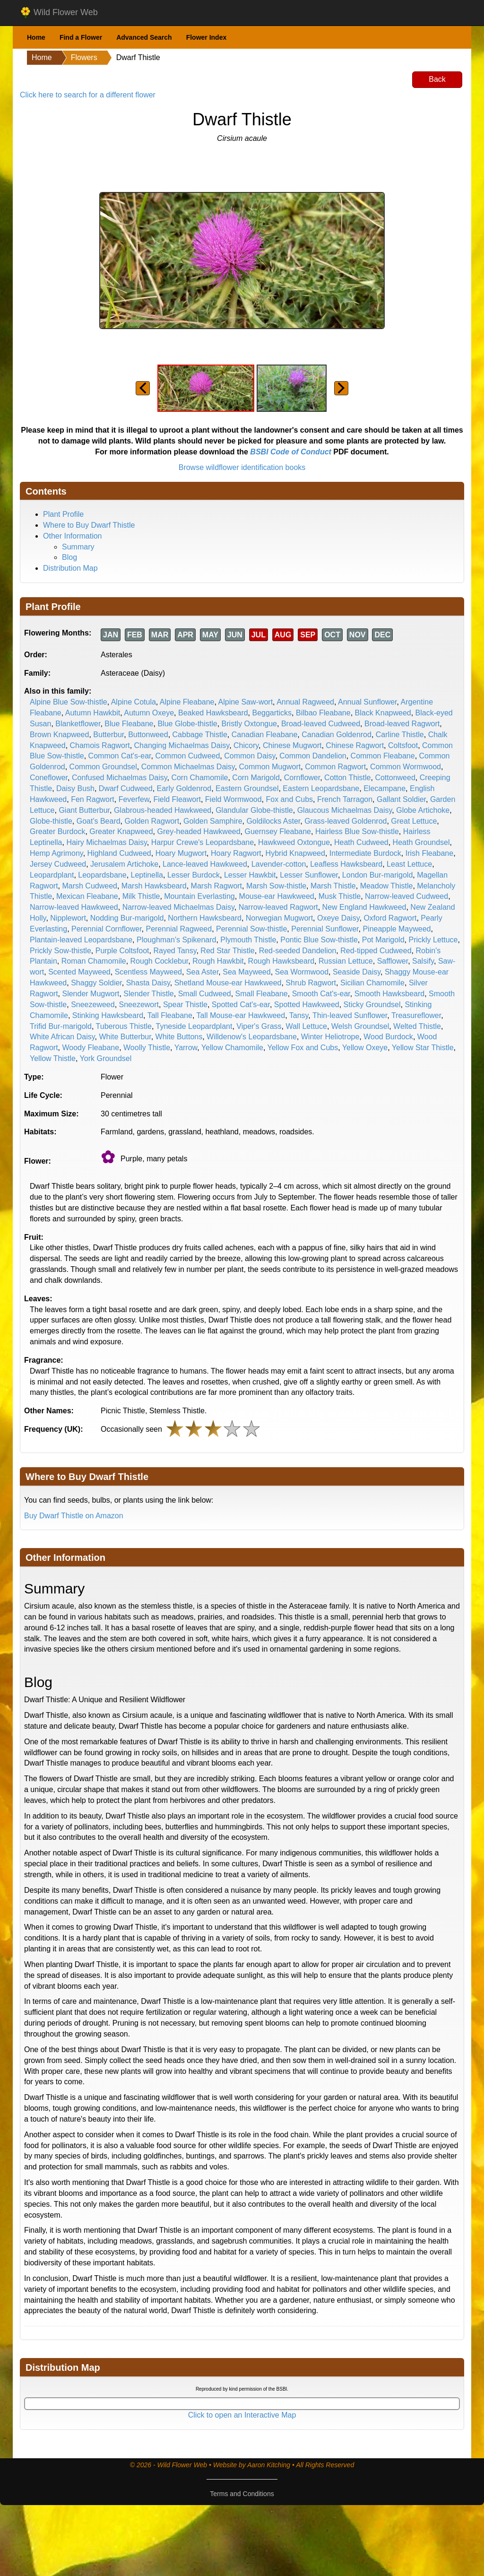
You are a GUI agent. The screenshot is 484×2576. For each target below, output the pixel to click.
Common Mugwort (270, 767)
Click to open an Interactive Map (242, 2415)
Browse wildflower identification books (242, 467)
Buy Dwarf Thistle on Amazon (73, 1516)
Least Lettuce (409, 864)
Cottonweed (395, 778)
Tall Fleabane (169, 1015)
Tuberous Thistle (124, 1026)
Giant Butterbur (84, 810)
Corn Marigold (255, 778)
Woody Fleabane (90, 1048)
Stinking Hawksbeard (107, 1015)
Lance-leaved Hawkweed (205, 864)
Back (437, 79)
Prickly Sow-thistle (60, 951)
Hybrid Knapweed (295, 853)
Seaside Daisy (356, 972)
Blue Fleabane (128, 724)
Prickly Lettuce (433, 940)
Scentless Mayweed (148, 972)
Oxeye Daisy (338, 918)
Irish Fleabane (429, 853)
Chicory (246, 745)
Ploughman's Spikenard (176, 940)
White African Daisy (62, 1037)
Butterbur (108, 735)
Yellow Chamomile (232, 1048)
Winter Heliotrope (330, 1037)
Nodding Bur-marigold (127, 918)
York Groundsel (106, 1058)
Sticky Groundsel (372, 1005)
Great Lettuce (414, 821)
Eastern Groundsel (247, 788)
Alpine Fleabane (187, 702)
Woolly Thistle (146, 1048)
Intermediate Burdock (365, 853)
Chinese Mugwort (292, 745)
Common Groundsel (103, 767)
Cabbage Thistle (200, 735)
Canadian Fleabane (265, 735)
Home (36, 37)
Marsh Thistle (333, 886)
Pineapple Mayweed (397, 929)
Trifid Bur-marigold (61, 1026)
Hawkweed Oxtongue (294, 842)
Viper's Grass (258, 1026)
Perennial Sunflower (324, 929)
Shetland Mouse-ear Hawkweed (228, 983)
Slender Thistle (148, 994)
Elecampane (384, 788)
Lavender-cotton (278, 864)
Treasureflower (416, 1015)
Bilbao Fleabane (323, 713)
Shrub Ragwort (310, 983)
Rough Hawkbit (218, 961)
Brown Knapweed (59, 735)
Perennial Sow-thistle (251, 929)
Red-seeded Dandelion (298, 951)
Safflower (392, 961)
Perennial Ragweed (179, 929)
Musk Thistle (340, 896)
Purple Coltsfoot (122, 951)
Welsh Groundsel (360, 1026)
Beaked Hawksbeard (213, 713)
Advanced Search (144, 37)
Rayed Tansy (174, 951)
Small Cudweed (204, 994)
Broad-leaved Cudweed (320, 724)
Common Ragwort (335, 767)
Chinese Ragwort (355, 745)
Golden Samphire (212, 821)
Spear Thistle (185, 1005)
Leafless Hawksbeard (346, 864)
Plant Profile (63, 514)
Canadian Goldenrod (337, 735)
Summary (78, 547)
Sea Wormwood (302, 972)
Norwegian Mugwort (279, 918)
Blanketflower (77, 724)
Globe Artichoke (422, 810)
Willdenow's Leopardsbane (252, 1037)
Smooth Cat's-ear (321, 994)
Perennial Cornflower (106, 929)
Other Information (72, 536)
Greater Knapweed (121, 831)
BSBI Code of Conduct (290, 452)
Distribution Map (70, 568)
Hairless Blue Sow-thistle (357, 831)
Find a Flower (81, 37)
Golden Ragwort (152, 821)
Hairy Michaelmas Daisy (106, 842)
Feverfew (134, 799)
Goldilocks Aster (273, 821)
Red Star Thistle (227, 951)
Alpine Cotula (133, 702)
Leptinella (147, 875)
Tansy (299, 1015)
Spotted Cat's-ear (241, 1005)
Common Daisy (249, 756)
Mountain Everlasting (199, 896)
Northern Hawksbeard (205, 918)
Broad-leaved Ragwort (402, 724)
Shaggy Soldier (96, 983)
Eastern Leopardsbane (321, 788)
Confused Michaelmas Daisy (119, 778)
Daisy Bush (75, 788)
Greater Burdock (57, 831)
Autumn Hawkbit (93, 713)
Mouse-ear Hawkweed (276, 896)
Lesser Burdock (193, 875)
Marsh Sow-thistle (276, 886)
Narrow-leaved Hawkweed (74, 907)
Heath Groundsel (421, 842)
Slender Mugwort (90, 994)
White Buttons (179, 1037)
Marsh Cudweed (89, 886)
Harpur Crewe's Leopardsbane (202, 842)
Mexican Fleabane (87, 896)
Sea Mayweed (246, 972)
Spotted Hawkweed (306, 1005)
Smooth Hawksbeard (389, 994)
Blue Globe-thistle (187, 724)
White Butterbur (125, 1037)
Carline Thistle (400, 735)
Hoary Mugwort (181, 853)
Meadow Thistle (386, 886)
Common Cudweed (187, 756)
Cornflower (302, 778)
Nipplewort (68, 918)
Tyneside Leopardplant (194, 1026)
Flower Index (206, 37)
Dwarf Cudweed (126, 788)
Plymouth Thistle (248, 940)
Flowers (84, 57)
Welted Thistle (417, 1026)
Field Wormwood (233, 799)
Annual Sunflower (367, 702)
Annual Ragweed (305, 702)
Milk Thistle (141, 896)
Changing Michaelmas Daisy (182, 745)
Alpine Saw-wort (245, 702)
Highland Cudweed (119, 853)
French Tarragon (344, 799)
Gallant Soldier (401, 799)
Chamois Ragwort (100, 745)
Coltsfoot (403, 745)
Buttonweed (148, 735)
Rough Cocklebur (159, 961)
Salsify (423, 961)
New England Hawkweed (364, 907)
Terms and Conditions (242, 2494)
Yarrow (186, 1048)
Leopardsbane (102, 875)
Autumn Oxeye (149, 713)
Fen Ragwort (92, 799)
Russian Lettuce (346, 961)
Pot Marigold (383, 940)
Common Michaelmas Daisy (188, 767)
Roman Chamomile (93, 961)
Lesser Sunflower (309, 875)
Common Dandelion (312, 756)
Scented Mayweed (79, 972)
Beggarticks (272, 713)
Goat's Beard (99, 821)
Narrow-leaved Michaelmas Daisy (178, 907)
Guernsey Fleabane (277, 831)
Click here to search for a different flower (88, 95)
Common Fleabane (383, 756)
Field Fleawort (176, 799)
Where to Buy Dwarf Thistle (89, 525)
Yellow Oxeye (365, 1048)
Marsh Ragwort (216, 886)
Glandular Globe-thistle (254, 810)
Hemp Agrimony (56, 853)
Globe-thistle (51, 821)
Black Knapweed (383, 713)
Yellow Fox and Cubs (303, 1048)
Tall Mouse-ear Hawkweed (241, 1015)
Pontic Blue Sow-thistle (319, 940)
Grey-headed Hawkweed (198, 831)
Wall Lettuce (306, 1026)
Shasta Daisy (148, 983)
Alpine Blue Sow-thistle (68, 702)
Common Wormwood (405, 767)
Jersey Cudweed (58, 864)
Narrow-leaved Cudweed (406, 896)
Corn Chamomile (199, 778)
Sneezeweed (93, 1005)
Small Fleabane (261, 994)
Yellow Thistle (53, 1058)
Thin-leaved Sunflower (349, 1015)
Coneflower (49, 778)
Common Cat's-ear (119, 756)
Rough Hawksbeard (281, 961)
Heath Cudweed (361, 842)
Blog (69, 557)
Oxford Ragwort (389, 918)
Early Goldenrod (184, 788)
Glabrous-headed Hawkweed (162, 810)
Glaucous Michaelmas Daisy (344, 810)
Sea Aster (202, 972)
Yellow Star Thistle (423, 1048)
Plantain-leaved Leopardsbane (81, 940)
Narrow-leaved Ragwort (278, 907)
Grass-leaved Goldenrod (345, 821)
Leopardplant (52, 875)
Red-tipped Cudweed (375, 951)
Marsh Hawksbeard (154, 886)
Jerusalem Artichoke (124, 864)
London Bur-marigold (377, 875)
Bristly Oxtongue (249, 724)
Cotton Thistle (347, 778)
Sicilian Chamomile (372, 983)
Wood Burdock (388, 1037)
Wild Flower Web (59, 12)
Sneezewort (139, 1005)
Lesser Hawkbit (250, 875)
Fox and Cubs (289, 799)
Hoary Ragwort (236, 853)
